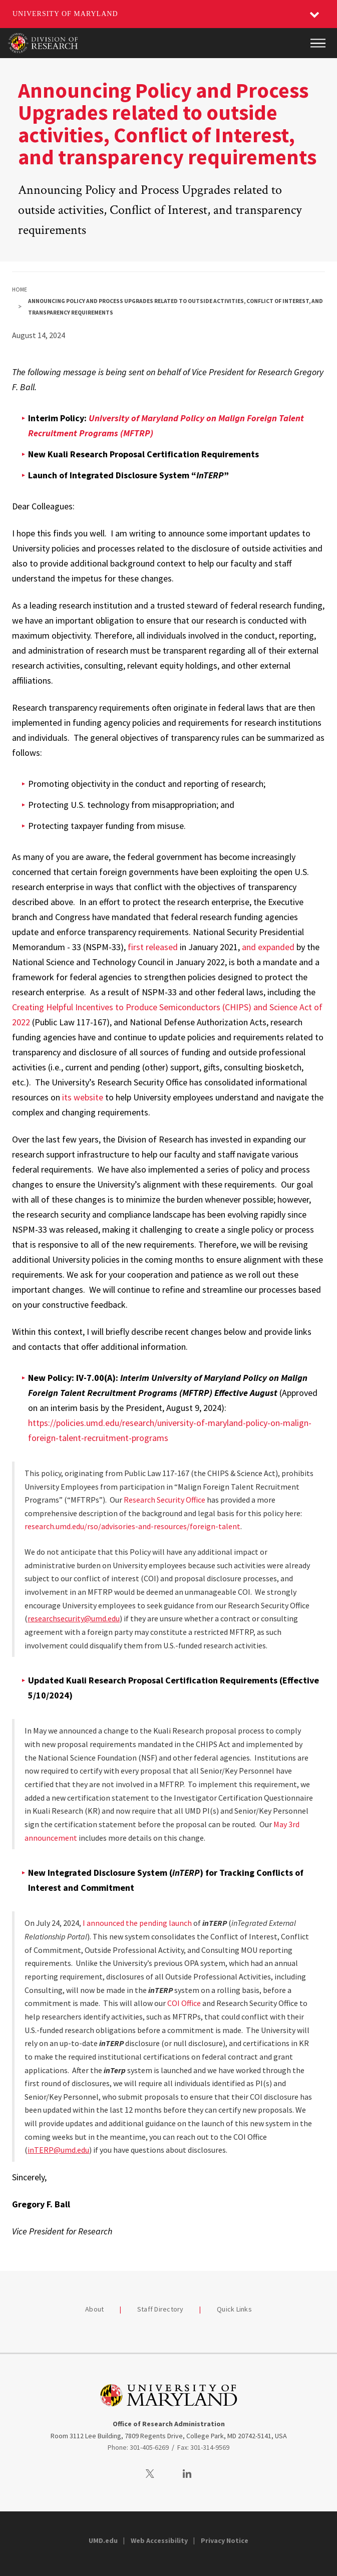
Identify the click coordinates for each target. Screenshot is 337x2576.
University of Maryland (65, 14)
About (94, 2309)
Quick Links (234, 2309)
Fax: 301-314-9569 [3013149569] (203, 2447)
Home (19, 289)
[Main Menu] (318, 43)
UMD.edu (103, 2540)
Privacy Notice (224, 2540)
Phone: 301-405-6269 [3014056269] (138, 2447)
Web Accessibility (159, 2540)
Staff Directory (160, 2309)
